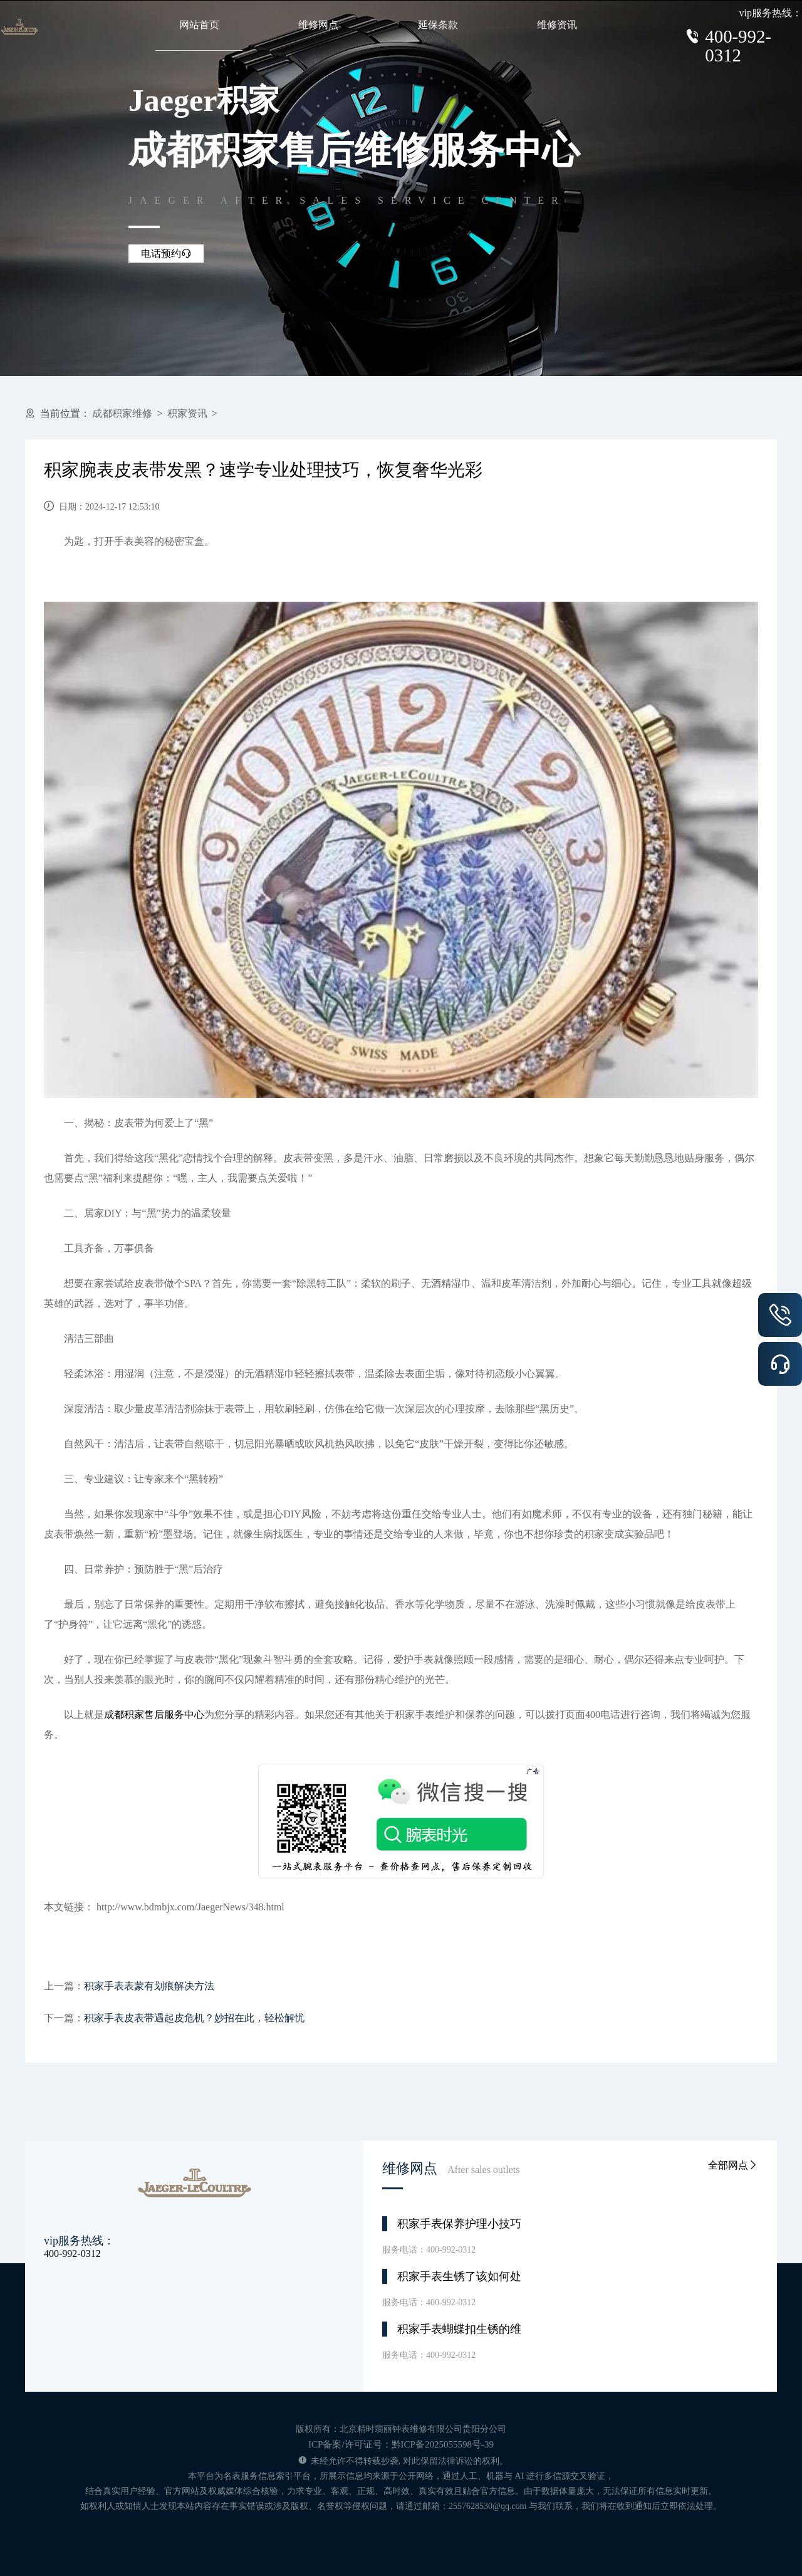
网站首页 (199, 24)
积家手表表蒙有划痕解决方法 (149, 1986)
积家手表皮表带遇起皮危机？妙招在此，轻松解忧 (194, 2018)
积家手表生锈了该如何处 (459, 2276)
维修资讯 (557, 24)
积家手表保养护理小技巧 (459, 2223)
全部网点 (733, 2165)
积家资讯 (187, 413)
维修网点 (318, 24)
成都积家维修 (122, 413)
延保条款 (438, 24)
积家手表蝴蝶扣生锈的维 (459, 2329)
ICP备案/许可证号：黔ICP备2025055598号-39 (401, 2444)
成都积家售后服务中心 (154, 1714)
